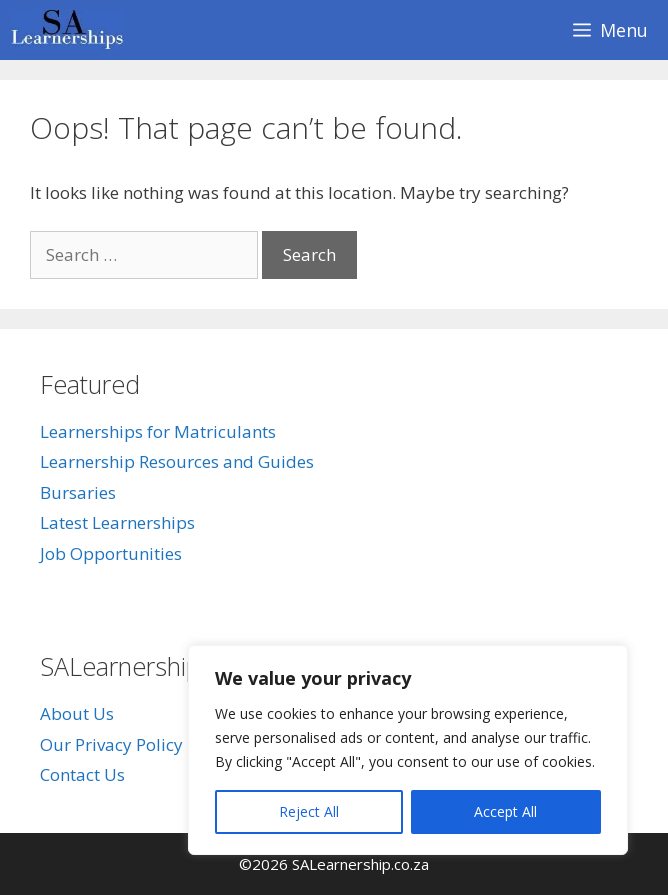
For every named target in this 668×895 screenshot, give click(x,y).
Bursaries (78, 492)
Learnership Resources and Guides (177, 461)
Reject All (309, 811)
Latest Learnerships (117, 522)
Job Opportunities (111, 553)
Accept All (505, 811)
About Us (77, 713)
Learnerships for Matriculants (158, 431)
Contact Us (82, 774)
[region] (408, 750)
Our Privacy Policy (111, 744)
